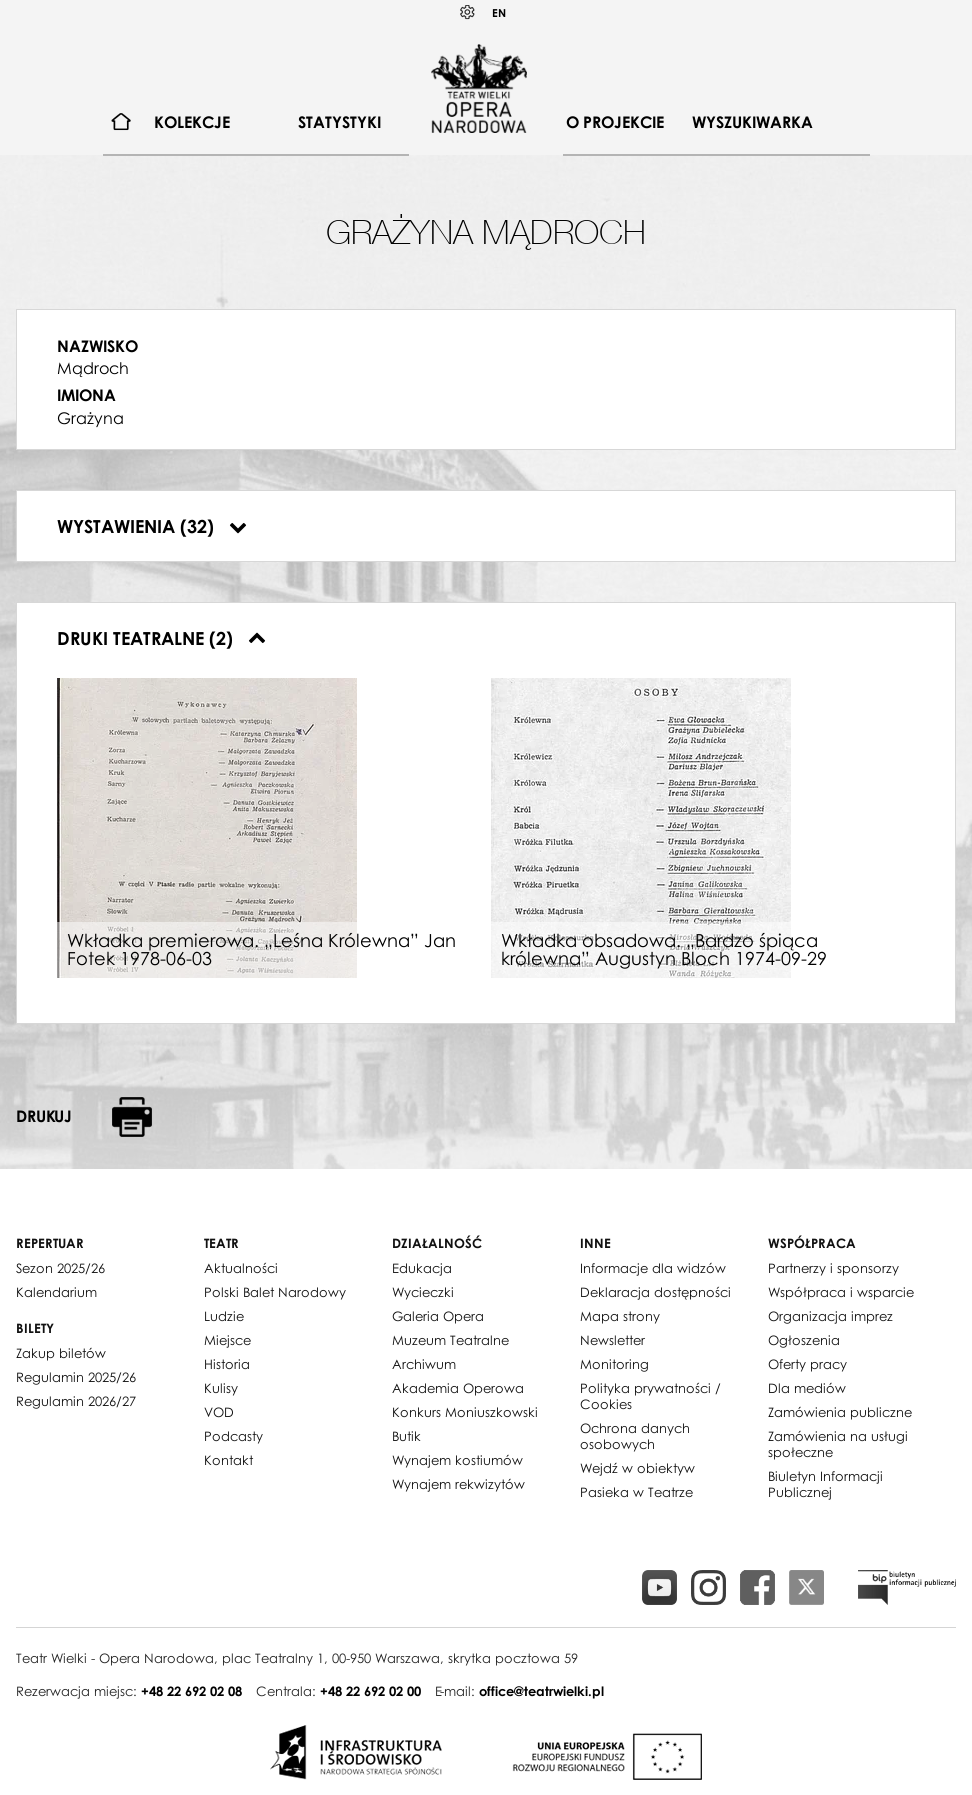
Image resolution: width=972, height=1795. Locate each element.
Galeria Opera (438, 1316)
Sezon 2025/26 (60, 1268)
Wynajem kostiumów (457, 1460)
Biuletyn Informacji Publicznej (825, 1484)
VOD (219, 1412)
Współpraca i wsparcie (841, 1292)
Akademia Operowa (458, 1388)
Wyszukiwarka (752, 122)
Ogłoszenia (804, 1340)
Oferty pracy (807, 1364)
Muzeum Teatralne (450, 1340)
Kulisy (221, 1388)
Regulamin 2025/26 (76, 1377)
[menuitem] (121, 122)
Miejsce (227, 1340)
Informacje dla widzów (653, 1268)
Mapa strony (620, 1316)
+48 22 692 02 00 (370, 1691)
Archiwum (424, 1364)
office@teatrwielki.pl (541, 1691)
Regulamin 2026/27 (76, 1401)
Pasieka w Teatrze (636, 1492)
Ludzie (224, 1316)
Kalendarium (56, 1292)
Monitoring (614, 1364)
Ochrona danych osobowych (635, 1436)
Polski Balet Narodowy (275, 1292)
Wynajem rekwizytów (458, 1484)
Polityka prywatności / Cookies (650, 1396)
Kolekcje (192, 122)
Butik (406, 1436)
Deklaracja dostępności (655, 1292)
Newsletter (612, 1340)
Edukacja (422, 1268)
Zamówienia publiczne (840, 1412)
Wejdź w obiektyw (637, 1468)
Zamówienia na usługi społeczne (838, 1444)
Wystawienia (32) (152, 526)
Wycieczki (423, 1292)
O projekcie (615, 122)
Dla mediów (807, 1388)
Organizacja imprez (830, 1316)
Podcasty (233, 1436)
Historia (227, 1364)
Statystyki (339, 122)
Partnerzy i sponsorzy (833, 1268)
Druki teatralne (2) (161, 638)
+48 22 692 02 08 (191, 1691)
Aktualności (241, 1268)
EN (499, 12)
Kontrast (468, 12)
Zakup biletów (61, 1353)
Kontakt (228, 1460)
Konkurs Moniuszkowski (465, 1412)
